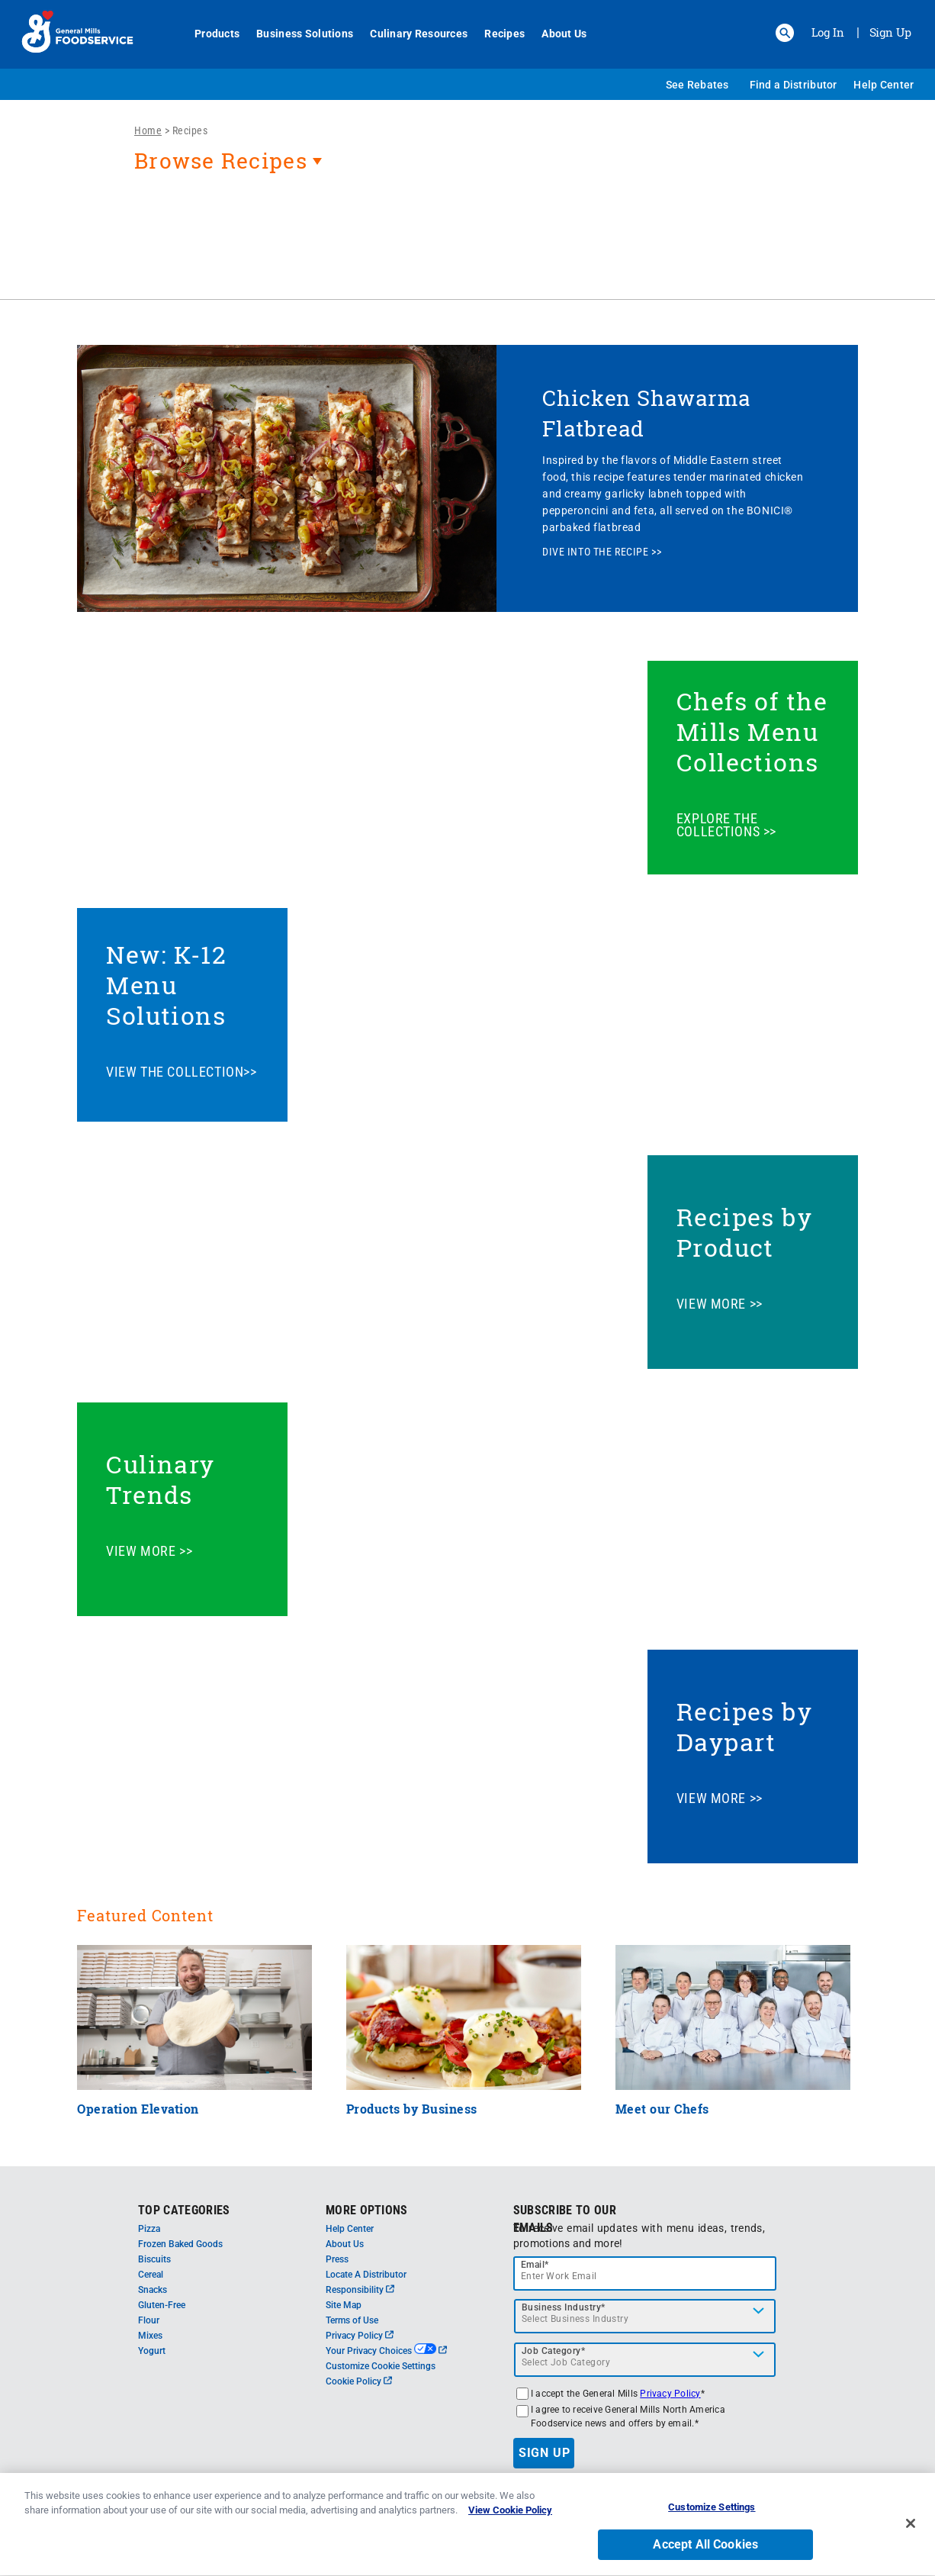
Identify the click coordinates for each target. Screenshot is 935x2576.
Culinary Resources (410, 33)
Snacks (152, 2290)
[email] (645, 2273)
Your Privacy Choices (386, 2351)
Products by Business (411, 2109)
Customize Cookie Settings (380, 2366)
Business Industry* (564, 2307)
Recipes (496, 33)
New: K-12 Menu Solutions (166, 985)
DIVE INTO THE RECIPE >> (601, 552)
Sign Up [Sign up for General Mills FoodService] (890, 32)
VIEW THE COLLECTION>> (181, 1072)
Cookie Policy (359, 2381)
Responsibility (360, 2290)
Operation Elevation (138, 2109)
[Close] (910, 2530)
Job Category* (554, 2351)
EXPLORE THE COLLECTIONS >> (726, 824)
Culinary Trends (160, 1479)
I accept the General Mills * (618, 2393)
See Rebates (697, 85)
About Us (555, 33)
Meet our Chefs (662, 2109)
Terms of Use (352, 2320)
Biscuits (154, 2259)
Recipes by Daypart (744, 1726)
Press (337, 2259)
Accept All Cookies (705, 2552)
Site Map (343, 2305)
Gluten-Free (161, 2305)
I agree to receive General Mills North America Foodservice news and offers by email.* (628, 2416)
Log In (827, 32)
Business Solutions (296, 33)
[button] (785, 33)
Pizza (149, 2228)
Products (208, 33)
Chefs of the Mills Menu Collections (751, 731)
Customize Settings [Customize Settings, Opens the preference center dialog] (711, 2514)
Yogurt (151, 2351)
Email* (535, 2264)
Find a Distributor (793, 85)
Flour (148, 2320)
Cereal (150, 2274)
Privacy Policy (360, 2335)
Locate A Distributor (366, 2274)
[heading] (467, 169)
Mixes (150, 2335)
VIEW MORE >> (719, 1304)
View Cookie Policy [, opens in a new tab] (510, 2517)
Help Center (883, 85)
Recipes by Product (744, 1232)
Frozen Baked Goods (180, 2244)
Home (148, 130)
